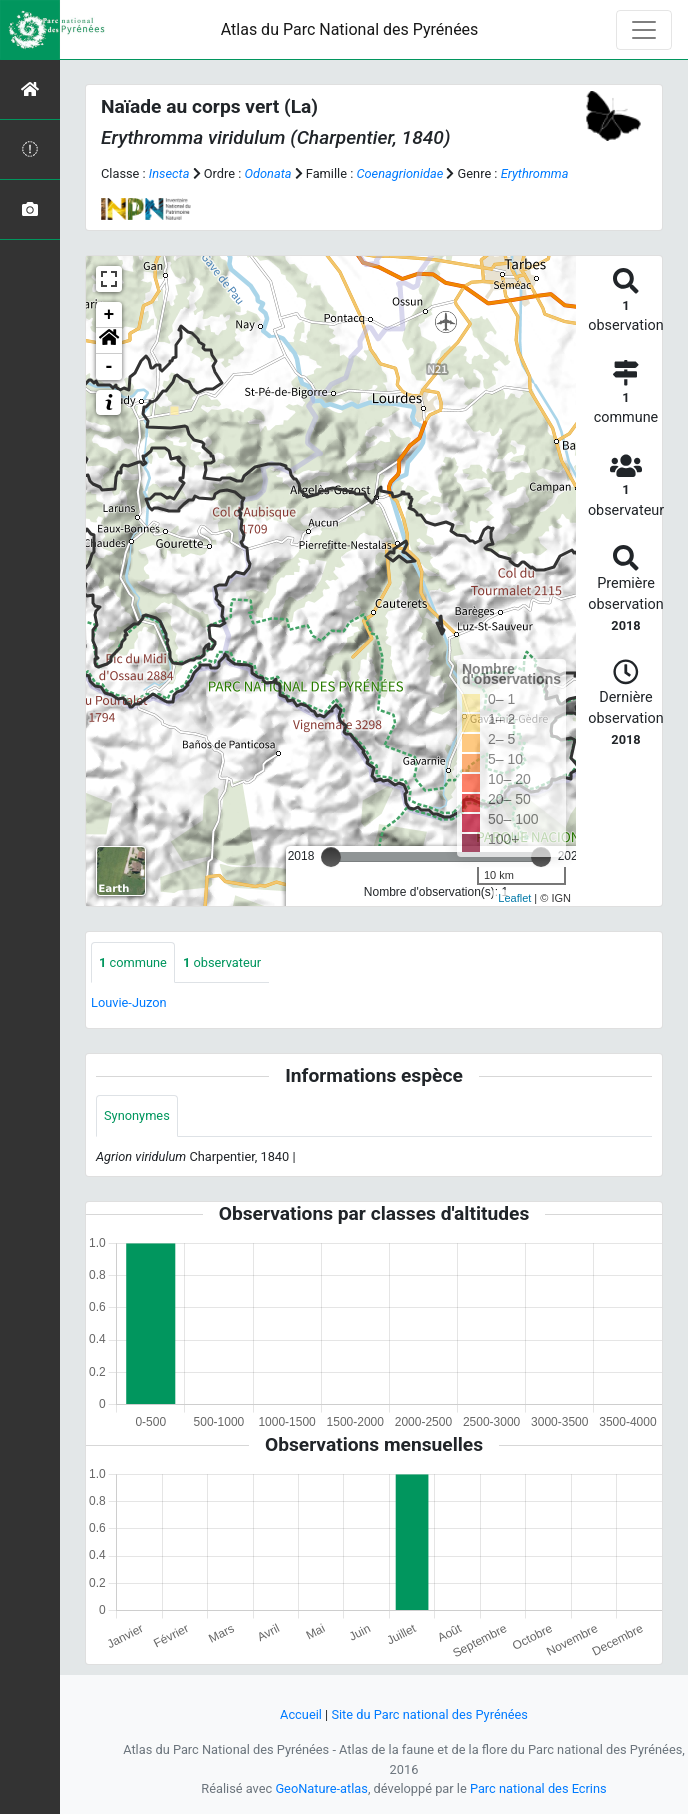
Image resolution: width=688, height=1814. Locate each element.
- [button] (109, 367)
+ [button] (109, 315)
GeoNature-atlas (321, 1788)
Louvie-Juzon (129, 1002)
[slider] (331, 857)
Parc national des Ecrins (538, 1788)
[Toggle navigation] (644, 30)
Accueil (301, 1714)
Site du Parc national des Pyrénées (429, 1714)
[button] (109, 341)
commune (133, 962)
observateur (222, 962)
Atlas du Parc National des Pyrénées (350, 29)
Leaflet (514, 898)
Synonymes (137, 1115)
